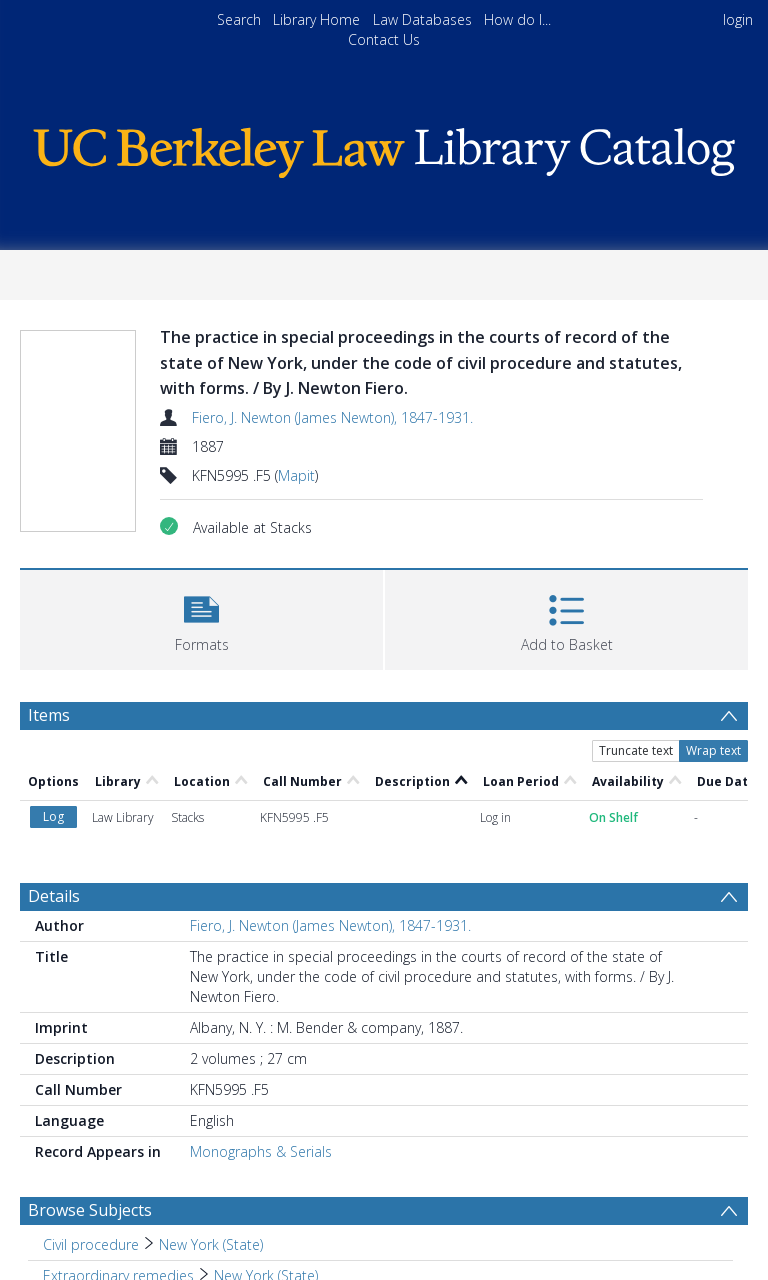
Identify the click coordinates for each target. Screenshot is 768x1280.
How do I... (517, 19)
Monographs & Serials (261, 1151)
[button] (201, 617)
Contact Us (384, 39)
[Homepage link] (383, 147)
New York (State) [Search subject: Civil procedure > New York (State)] (211, 1244)
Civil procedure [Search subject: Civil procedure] (91, 1244)
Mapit (296, 475)
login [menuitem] (738, 19)
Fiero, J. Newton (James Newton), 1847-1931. (332, 417)
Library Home (316, 19)
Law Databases (422, 19)
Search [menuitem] (239, 19)
